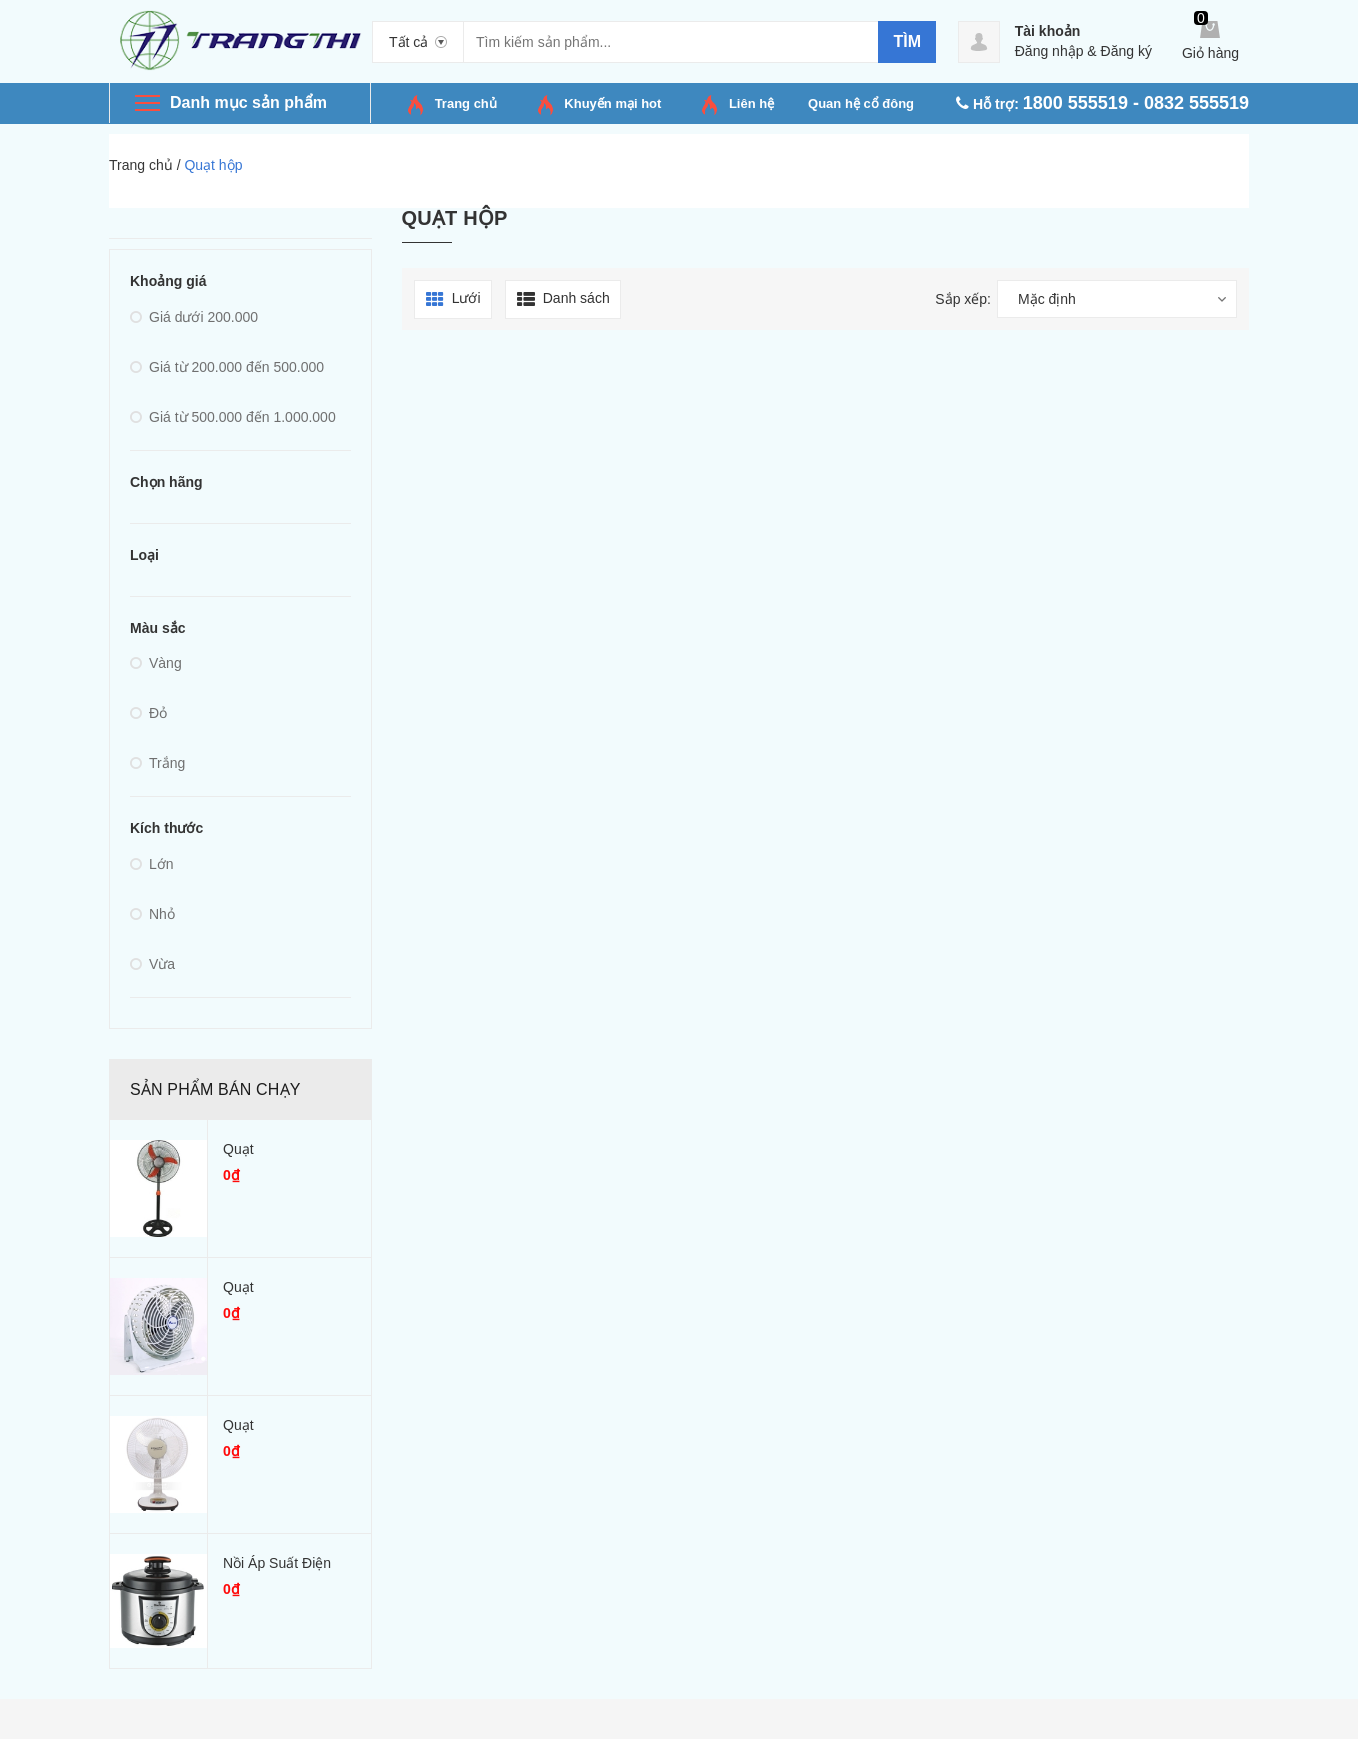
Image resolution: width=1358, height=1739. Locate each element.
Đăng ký (1126, 51)
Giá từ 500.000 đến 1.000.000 (233, 417)
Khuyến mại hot (612, 103)
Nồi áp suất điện (277, 1563)
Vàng (156, 663)
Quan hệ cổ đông (861, 103)
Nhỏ (152, 914)
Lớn (152, 864)
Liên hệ (751, 103)
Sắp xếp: (963, 299)
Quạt (238, 1149)
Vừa (152, 964)
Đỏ (148, 713)
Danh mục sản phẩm (248, 102)
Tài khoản (1048, 31)
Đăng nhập (1049, 51)
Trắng (157, 763)
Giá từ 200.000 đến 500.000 (227, 367)
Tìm (907, 41)
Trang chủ (466, 103)
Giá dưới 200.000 (194, 317)
